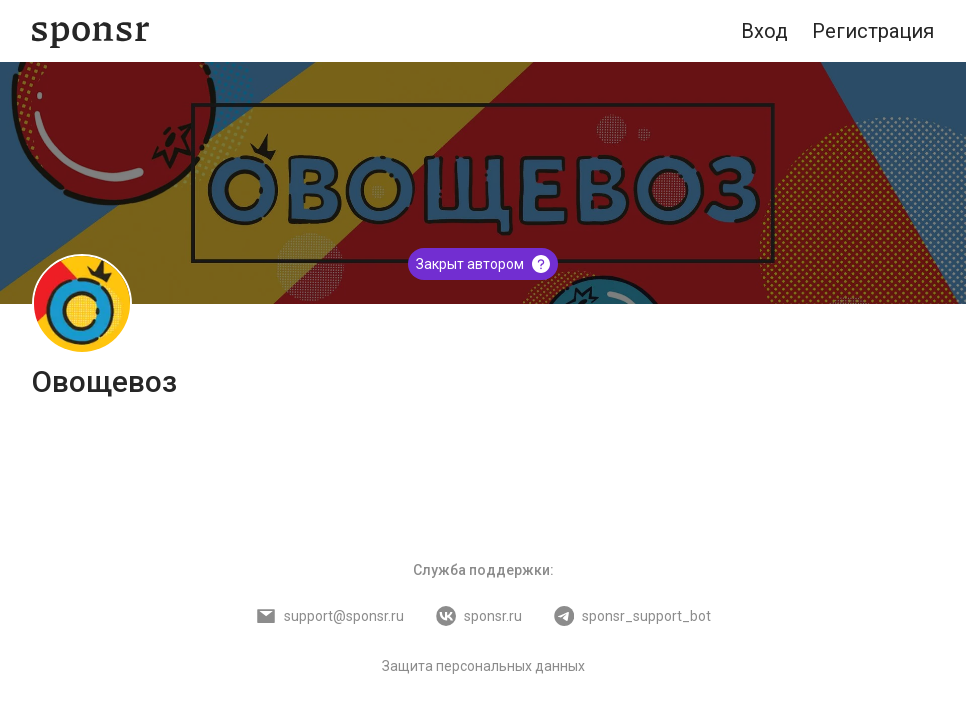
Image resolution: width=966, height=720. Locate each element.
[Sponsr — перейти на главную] (90, 31)
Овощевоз (104, 381)
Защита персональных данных (483, 666)
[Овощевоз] (82, 304)
